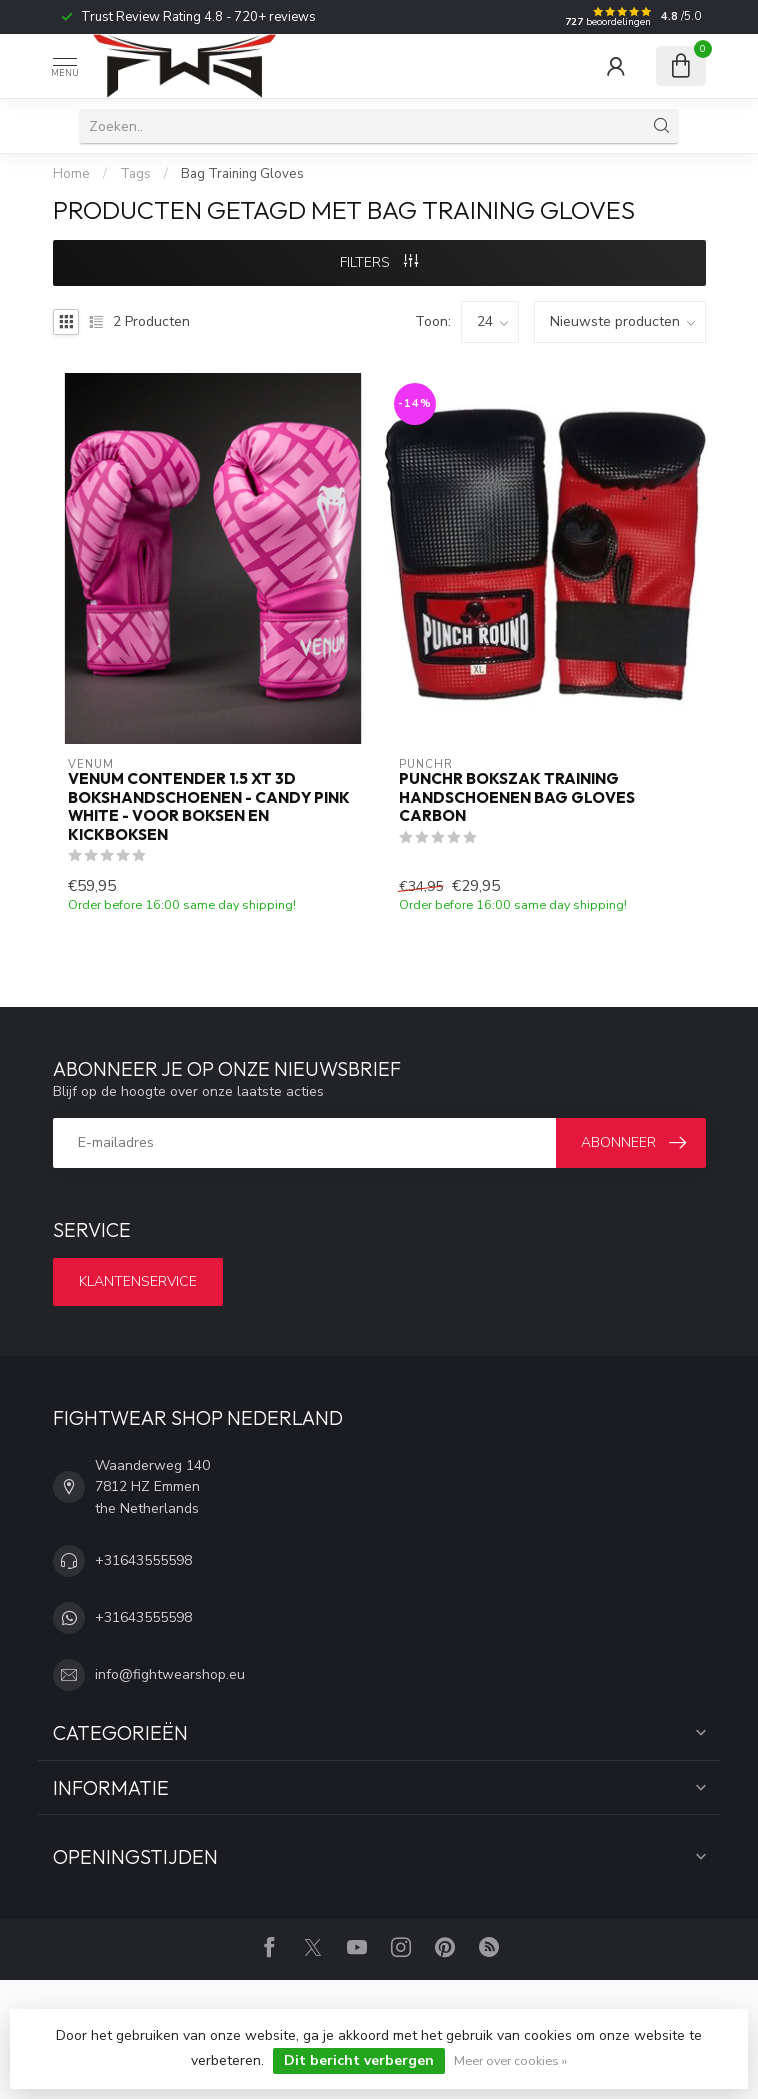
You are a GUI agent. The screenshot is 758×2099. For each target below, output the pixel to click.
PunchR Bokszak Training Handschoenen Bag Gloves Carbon (517, 797)
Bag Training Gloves (242, 174)
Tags (135, 174)
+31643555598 (143, 1560)
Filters (379, 262)
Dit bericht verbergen (359, 2060)
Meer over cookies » (510, 2060)
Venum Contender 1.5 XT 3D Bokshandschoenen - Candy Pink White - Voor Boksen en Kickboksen (209, 806)
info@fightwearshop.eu (170, 1674)
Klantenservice (138, 1281)
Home (71, 174)
